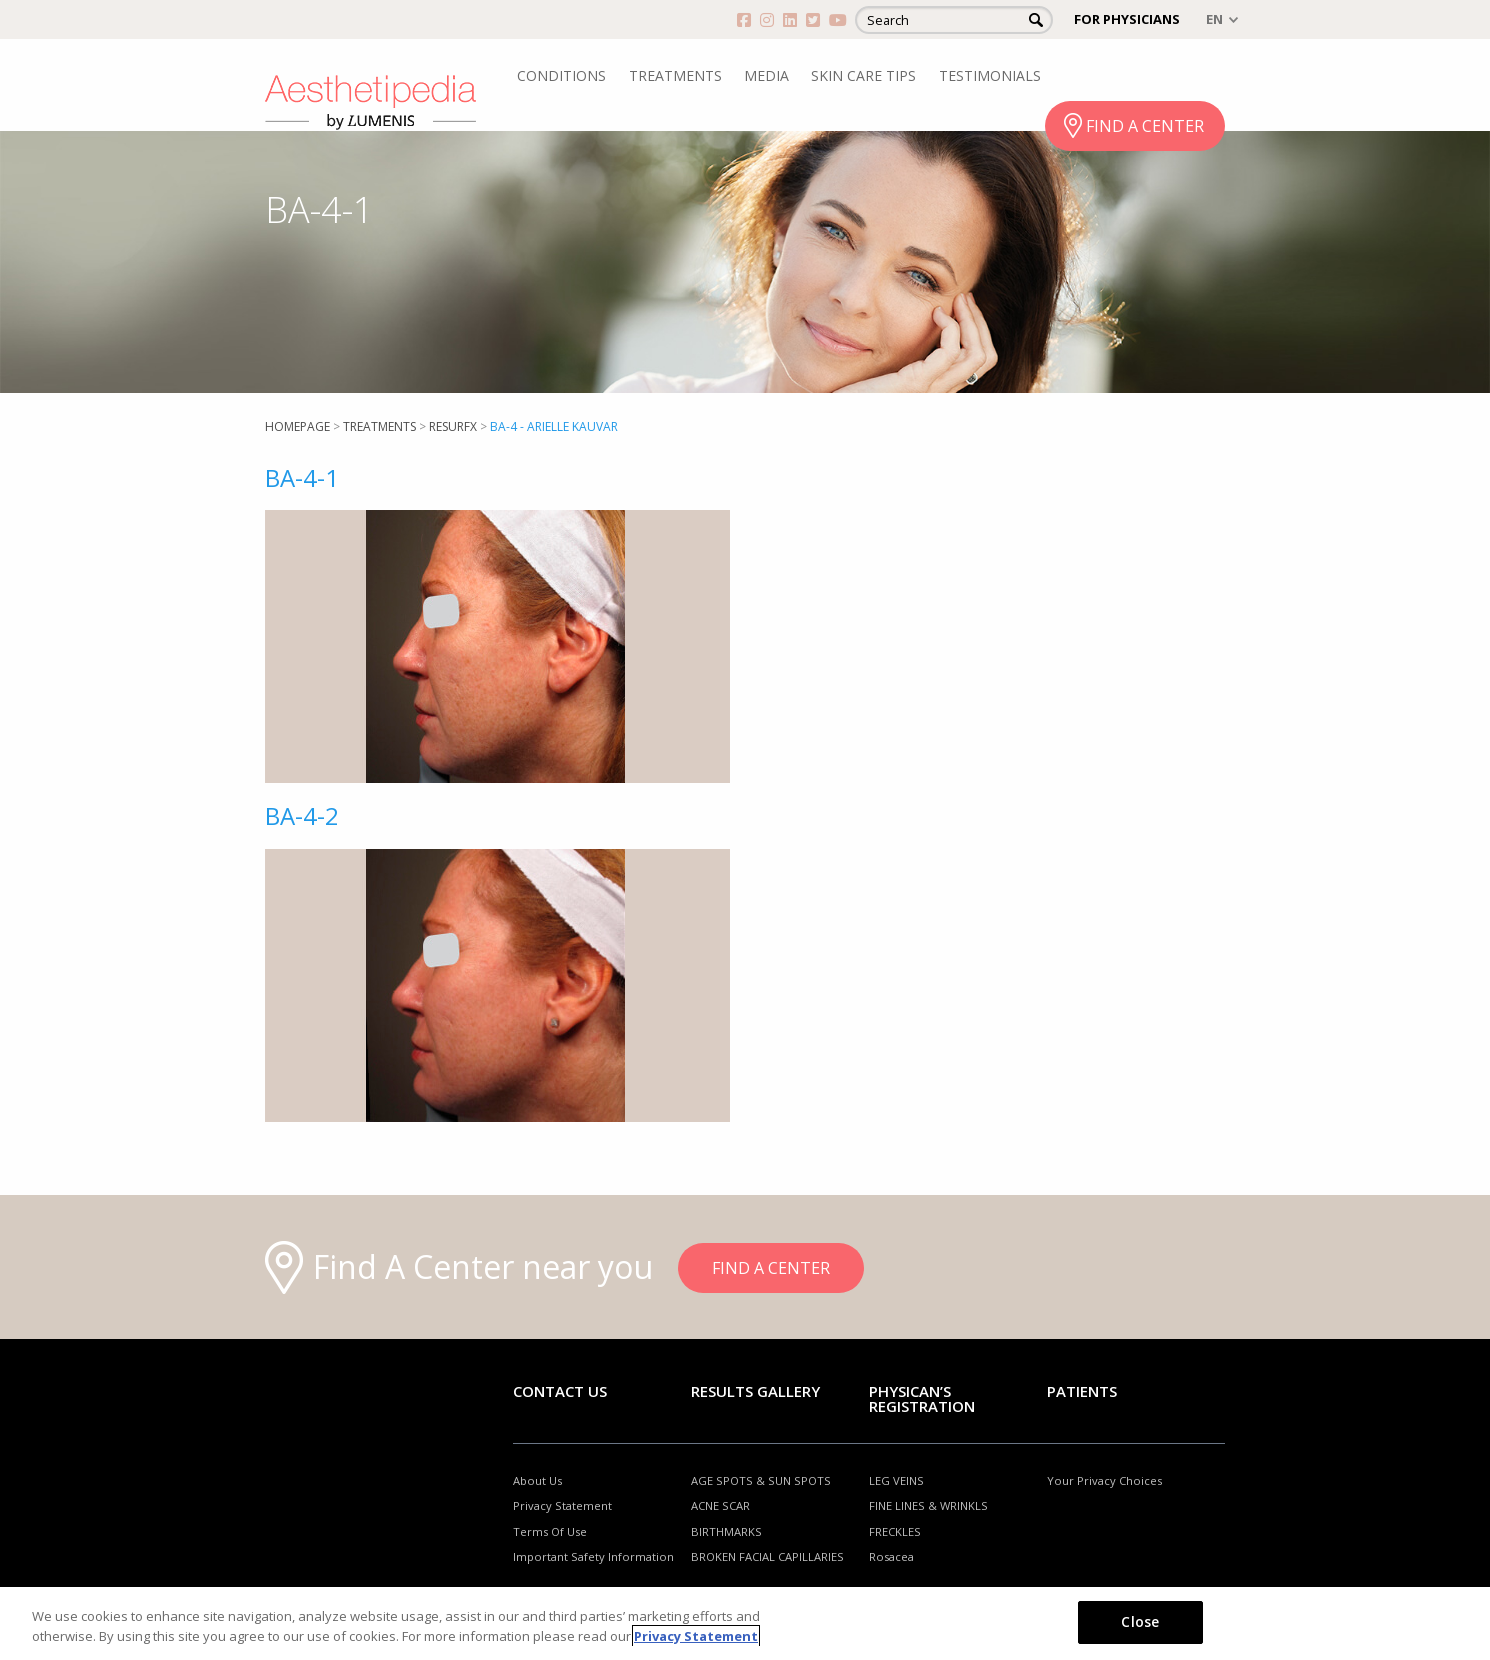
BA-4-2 (302, 815)
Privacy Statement (562, 1505)
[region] (745, 1623)
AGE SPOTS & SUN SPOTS (761, 1480)
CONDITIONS (561, 75)
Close (1140, 1621)
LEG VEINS (896, 1480)
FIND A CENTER (1145, 126)
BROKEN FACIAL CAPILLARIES (767, 1556)
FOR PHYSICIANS (1127, 19)
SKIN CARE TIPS (863, 75)
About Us (537, 1480)
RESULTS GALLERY (755, 1391)
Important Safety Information (593, 1556)
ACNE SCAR (720, 1505)
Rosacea (891, 1556)
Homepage (297, 426)
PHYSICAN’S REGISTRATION (922, 1398)
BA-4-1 (302, 477)
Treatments (379, 426)
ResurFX (453, 426)
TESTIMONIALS (990, 75)
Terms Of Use (550, 1531)
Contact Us (560, 1391)
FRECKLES (895, 1531)
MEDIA (766, 75)
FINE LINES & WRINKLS (928, 1505)
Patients (1082, 1391)
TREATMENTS (675, 75)
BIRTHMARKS (726, 1531)
